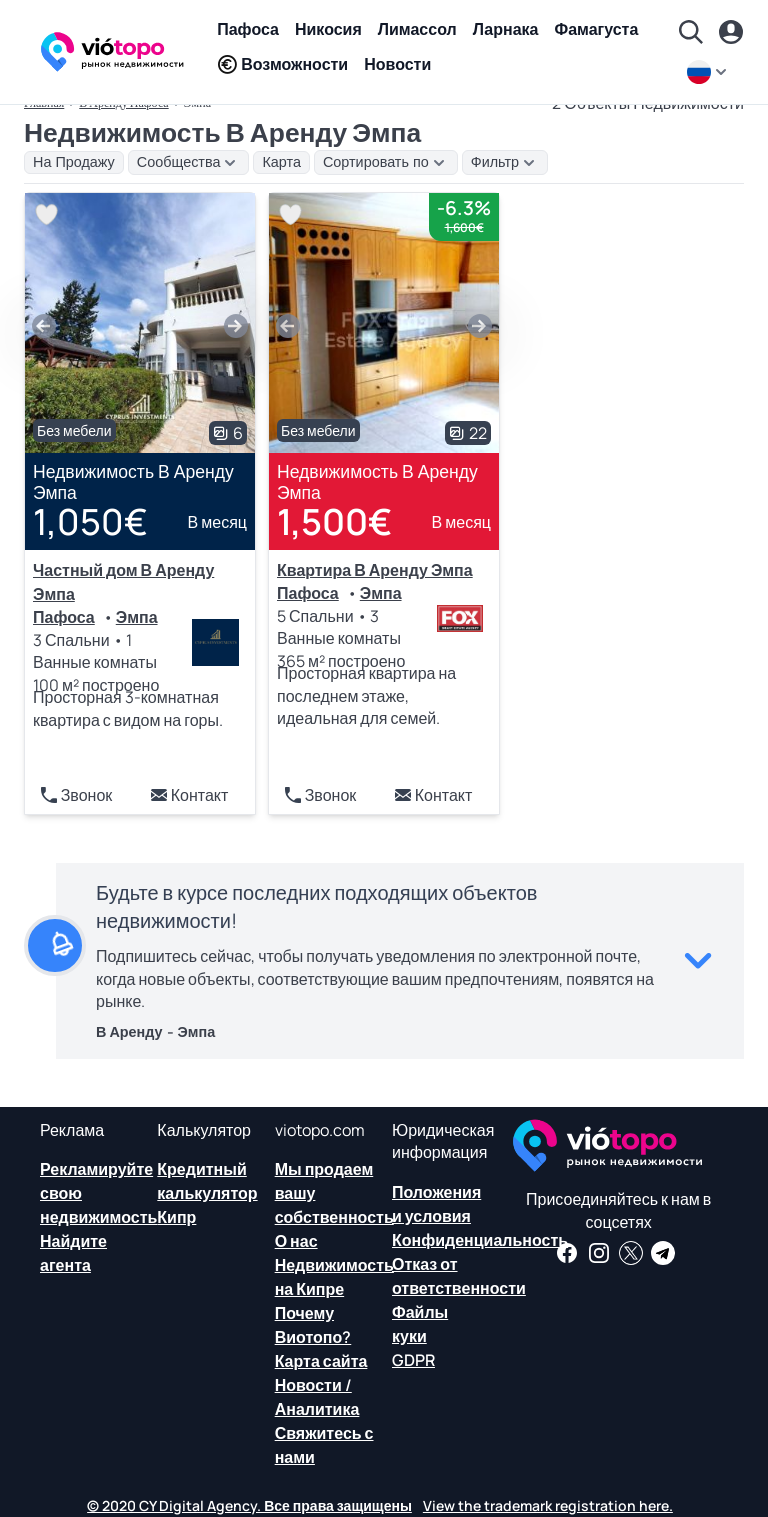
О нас (296, 1241)
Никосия (328, 29)
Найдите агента (73, 1253)
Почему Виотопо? (313, 1325)
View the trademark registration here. (548, 1505)
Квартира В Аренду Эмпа (375, 570)
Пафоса (248, 29)
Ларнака (506, 29)
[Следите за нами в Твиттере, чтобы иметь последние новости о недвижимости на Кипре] (631, 1253)
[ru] (709, 72)
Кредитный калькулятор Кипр (207, 1193)
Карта (281, 162)
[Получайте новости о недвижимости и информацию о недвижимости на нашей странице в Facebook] (567, 1253)
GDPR (413, 1360)
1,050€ (90, 521)
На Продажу (74, 162)
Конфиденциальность (480, 1240)
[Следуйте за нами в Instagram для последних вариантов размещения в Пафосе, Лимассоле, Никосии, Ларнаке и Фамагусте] (599, 1253)
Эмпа (137, 617)
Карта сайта (321, 1361)
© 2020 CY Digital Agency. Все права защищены (249, 1505)
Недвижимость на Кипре (334, 1277)
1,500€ (334, 521)
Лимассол (417, 29)
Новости (397, 64)
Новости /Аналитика (317, 1397)
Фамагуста (596, 29)
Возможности (282, 64)
